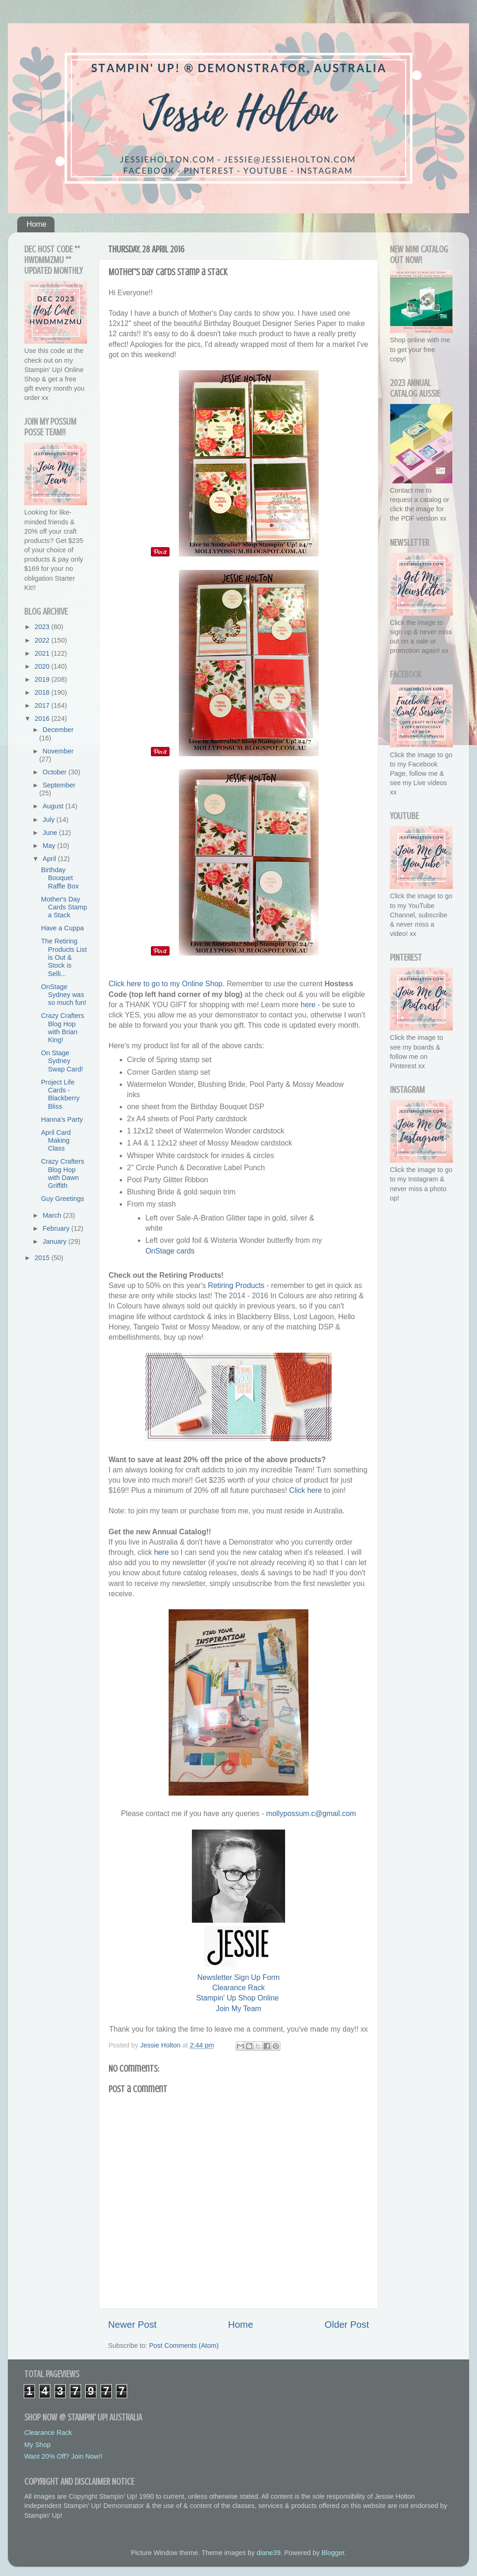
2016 (42, 718)
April (50, 858)
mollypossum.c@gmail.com (311, 1813)
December (58, 729)
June (51, 832)
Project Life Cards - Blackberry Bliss (60, 1094)
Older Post (347, 2324)
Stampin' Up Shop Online (237, 1998)
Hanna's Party (62, 1119)
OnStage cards (170, 1251)
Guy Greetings (62, 1198)
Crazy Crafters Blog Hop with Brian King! (62, 1028)
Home (37, 224)
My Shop (37, 2444)
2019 (42, 679)
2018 (42, 692)
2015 (42, 1257)
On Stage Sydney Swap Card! (62, 1061)
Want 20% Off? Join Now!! (63, 2456)
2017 (42, 705)
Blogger (332, 2552)
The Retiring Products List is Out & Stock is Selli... (64, 957)
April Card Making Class (56, 1140)
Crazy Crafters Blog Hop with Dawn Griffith (62, 1173)
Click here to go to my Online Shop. (167, 984)
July (50, 819)
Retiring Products (236, 1285)
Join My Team (238, 2009)
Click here (305, 1490)
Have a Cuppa (62, 928)
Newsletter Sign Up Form (239, 1977)
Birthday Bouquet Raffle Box (60, 878)
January (55, 1241)
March (53, 1215)
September (59, 785)
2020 (42, 666)
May (50, 845)
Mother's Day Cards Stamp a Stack (64, 907)
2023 (42, 626)
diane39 (268, 2552)
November (58, 751)
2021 (42, 653)
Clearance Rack (238, 1988)
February (57, 1228)
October (55, 772)
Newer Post (132, 2324)
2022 (42, 640)
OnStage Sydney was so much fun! (63, 995)
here (308, 1005)
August (54, 806)
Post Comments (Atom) (184, 2345)
